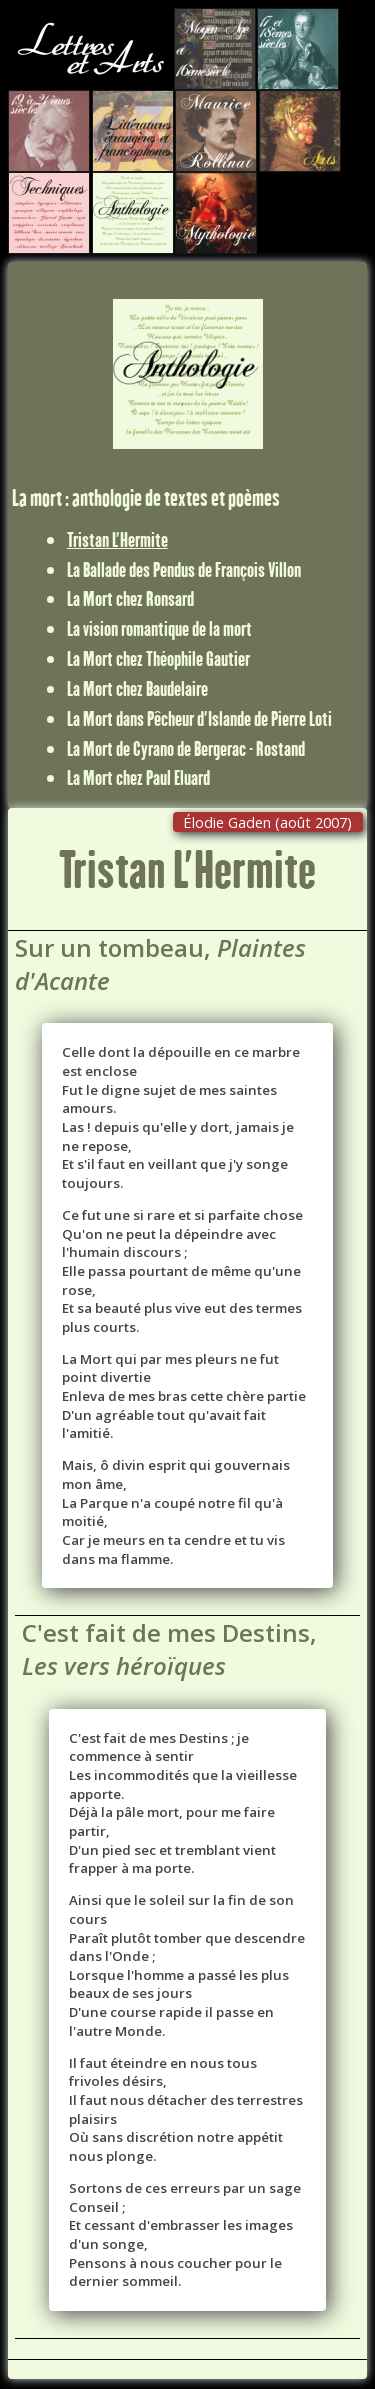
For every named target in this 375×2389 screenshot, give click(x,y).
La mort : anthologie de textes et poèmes (146, 497)
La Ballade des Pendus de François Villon (184, 569)
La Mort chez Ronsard (130, 598)
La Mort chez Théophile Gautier (158, 658)
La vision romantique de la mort (159, 628)
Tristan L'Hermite (117, 539)
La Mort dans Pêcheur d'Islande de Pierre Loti (199, 718)
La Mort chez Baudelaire (137, 688)
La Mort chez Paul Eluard (138, 777)
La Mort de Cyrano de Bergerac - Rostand (186, 748)
